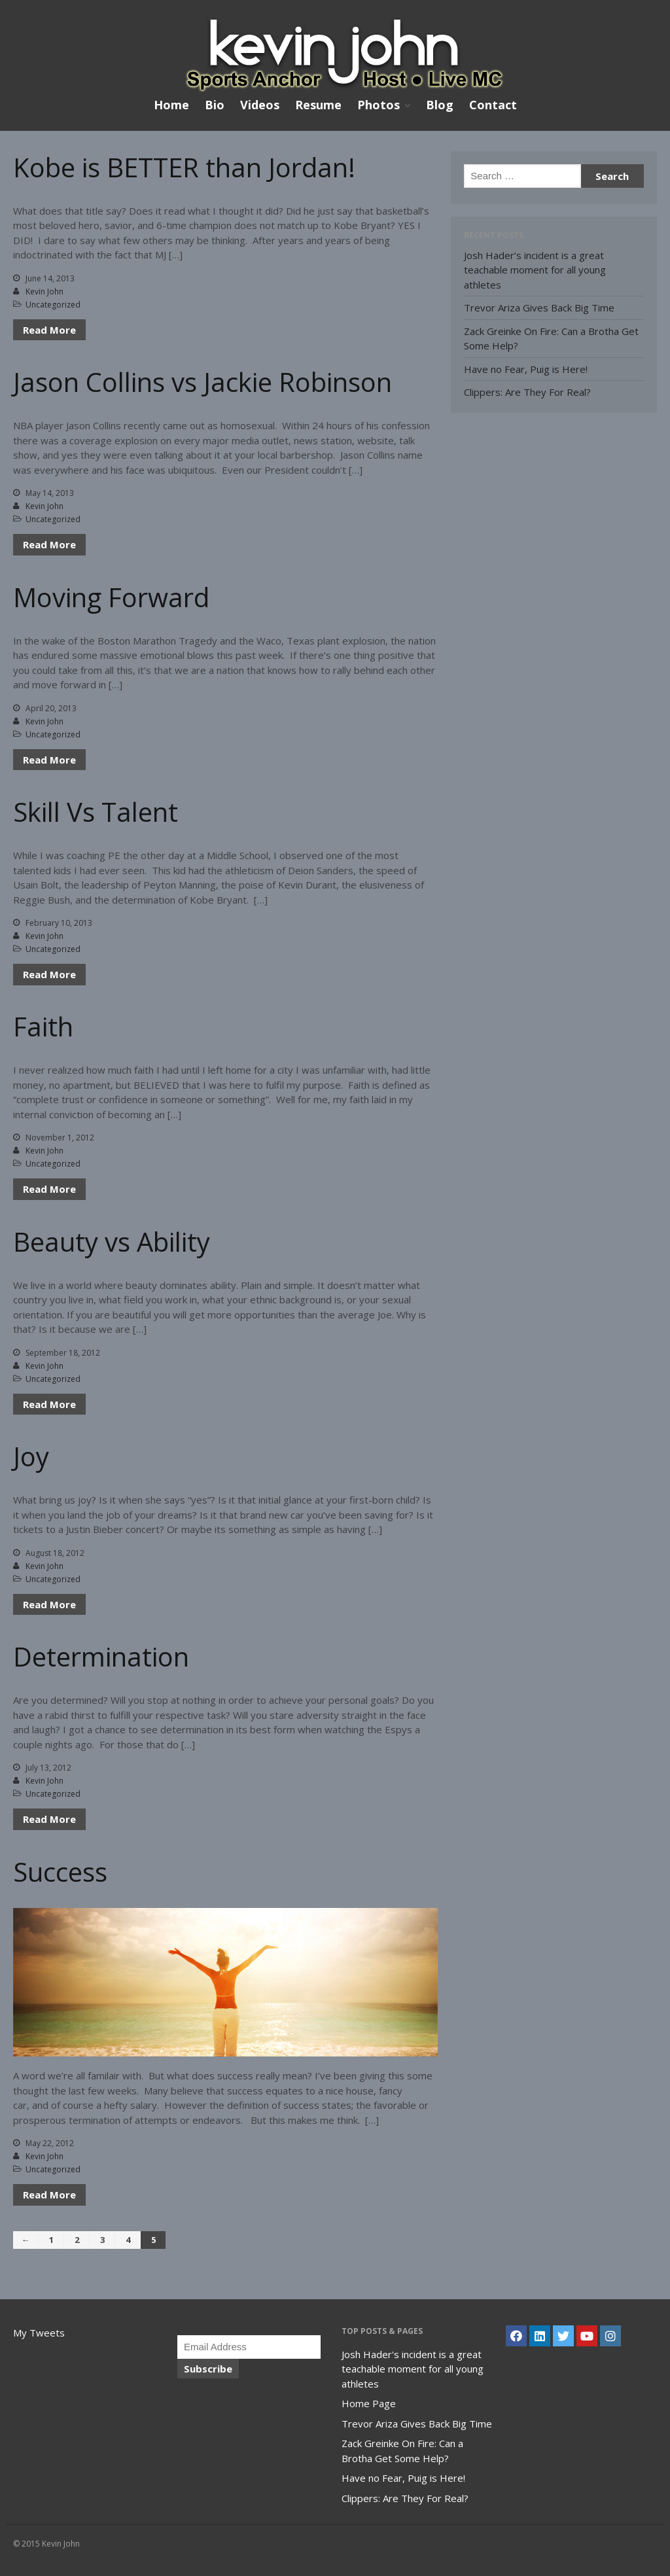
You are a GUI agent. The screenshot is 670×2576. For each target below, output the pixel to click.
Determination (101, 1656)
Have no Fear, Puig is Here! (526, 369)
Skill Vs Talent (95, 812)
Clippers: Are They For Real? (527, 391)
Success (60, 1872)
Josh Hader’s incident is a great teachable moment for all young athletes (535, 270)
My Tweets (39, 2332)
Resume (318, 104)
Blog (439, 104)
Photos (378, 105)
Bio (214, 104)
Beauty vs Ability (111, 1242)
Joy (31, 1456)
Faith (43, 1026)
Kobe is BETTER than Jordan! (184, 167)
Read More (49, 329)
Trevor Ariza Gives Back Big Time (539, 307)
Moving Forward (111, 597)
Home (171, 104)
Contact (493, 104)
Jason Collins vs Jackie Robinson (202, 382)
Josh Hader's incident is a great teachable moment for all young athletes (413, 2369)
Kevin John (44, 291)
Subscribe (208, 2368)
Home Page (369, 2403)
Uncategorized (53, 304)
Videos (259, 104)
